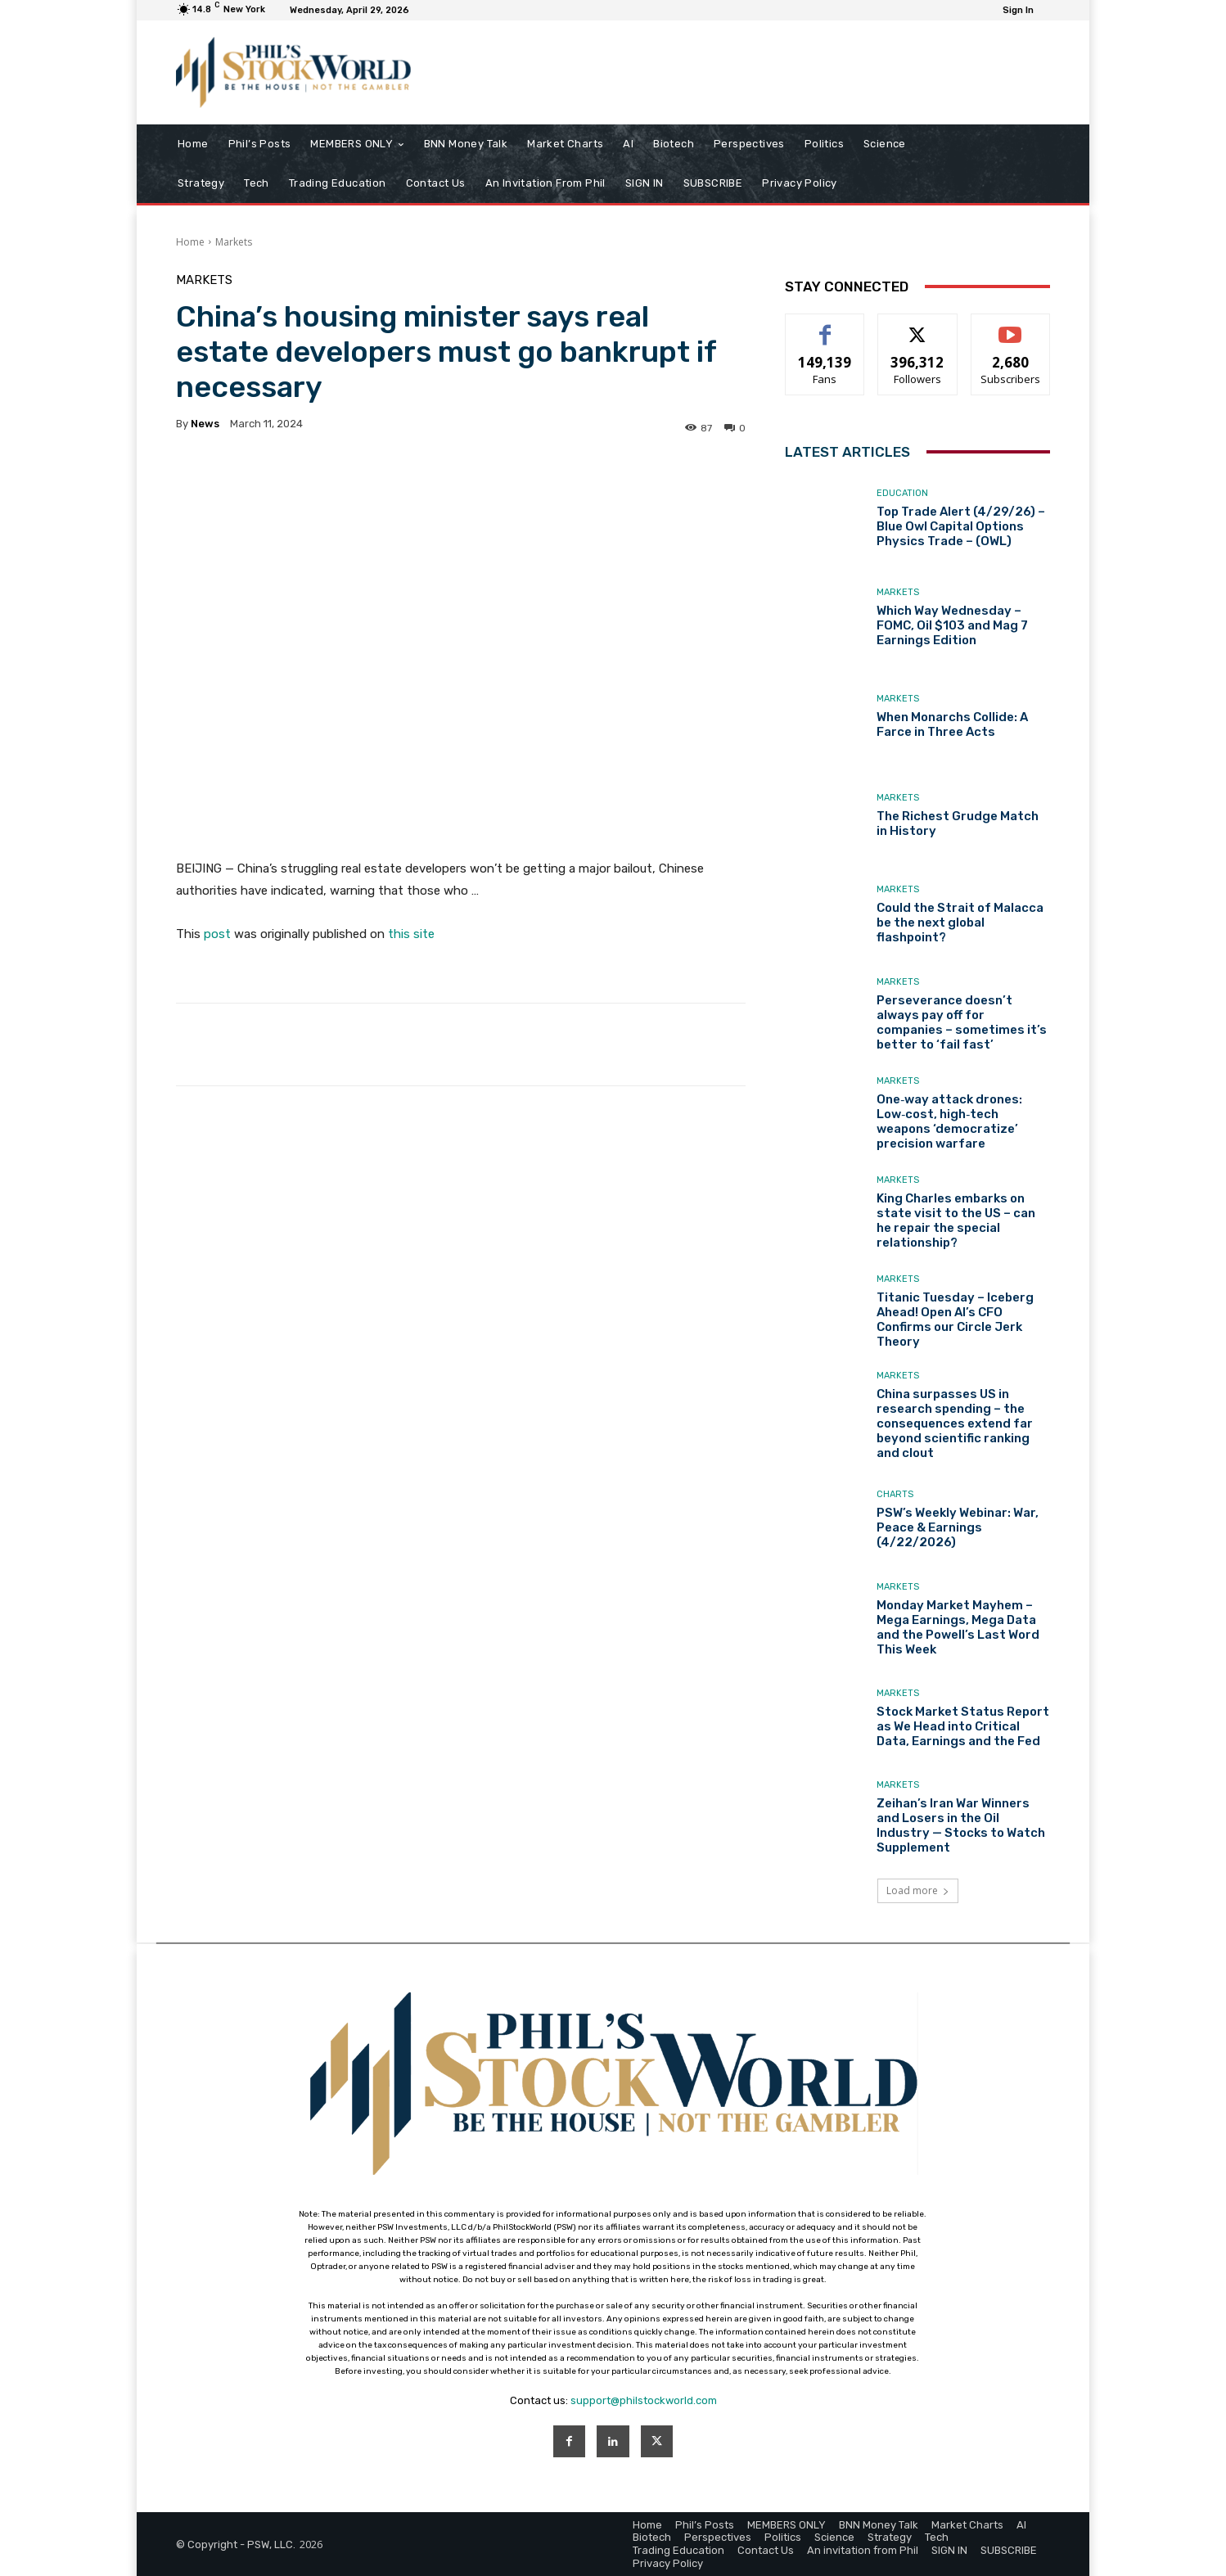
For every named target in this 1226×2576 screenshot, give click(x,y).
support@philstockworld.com (643, 2400)
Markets (233, 242)
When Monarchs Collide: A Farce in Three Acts (952, 724)
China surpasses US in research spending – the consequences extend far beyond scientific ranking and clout (955, 1423)
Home (190, 242)
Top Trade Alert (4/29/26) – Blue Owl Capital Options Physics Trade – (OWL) (961, 526)
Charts (895, 1494)
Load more (917, 1890)
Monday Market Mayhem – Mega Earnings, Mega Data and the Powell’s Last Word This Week (958, 1627)
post (217, 934)
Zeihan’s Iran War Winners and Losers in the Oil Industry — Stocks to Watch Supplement (961, 1825)
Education (902, 493)
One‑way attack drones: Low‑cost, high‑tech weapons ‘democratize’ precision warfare (949, 1121)
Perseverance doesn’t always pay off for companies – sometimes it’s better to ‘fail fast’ (962, 1022)
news (205, 423)
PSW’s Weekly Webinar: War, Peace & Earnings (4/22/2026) (958, 1527)
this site (411, 934)
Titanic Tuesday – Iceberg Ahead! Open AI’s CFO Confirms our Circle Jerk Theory (955, 1319)
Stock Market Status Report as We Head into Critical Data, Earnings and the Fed (963, 1726)
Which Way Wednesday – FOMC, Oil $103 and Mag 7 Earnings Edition (952, 625)
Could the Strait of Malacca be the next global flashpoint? (960, 922)
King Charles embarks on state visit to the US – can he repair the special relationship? (956, 1220)
